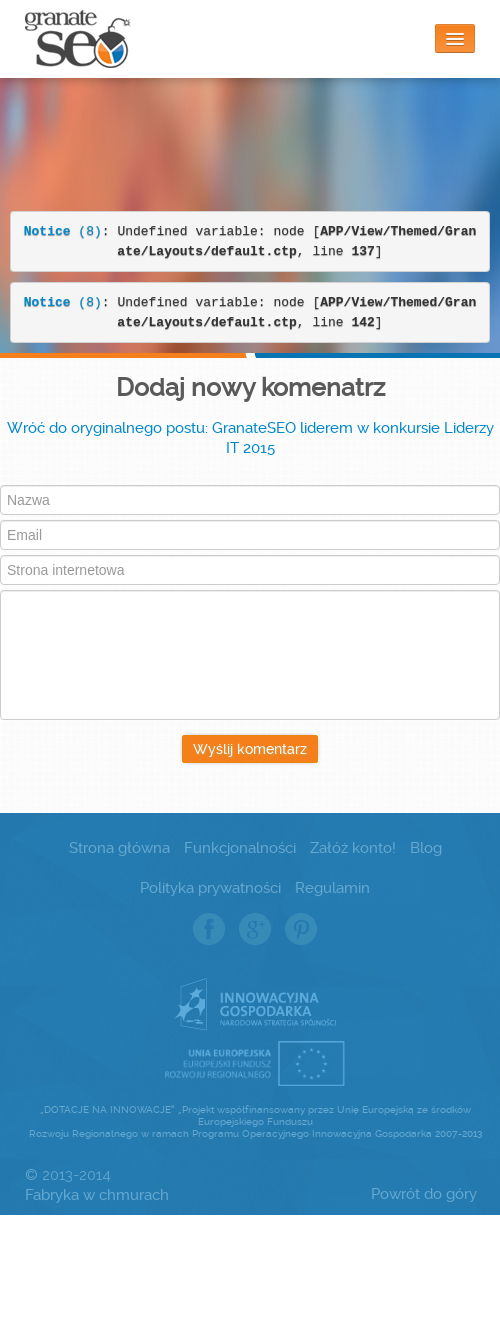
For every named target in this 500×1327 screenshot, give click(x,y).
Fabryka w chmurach (97, 1195)
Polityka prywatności (210, 888)
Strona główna (119, 848)
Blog (426, 848)
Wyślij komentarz (250, 749)
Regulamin (332, 888)
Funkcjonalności (240, 848)
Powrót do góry (424, 1194)
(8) (63, 231)
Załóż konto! (353, 848)
